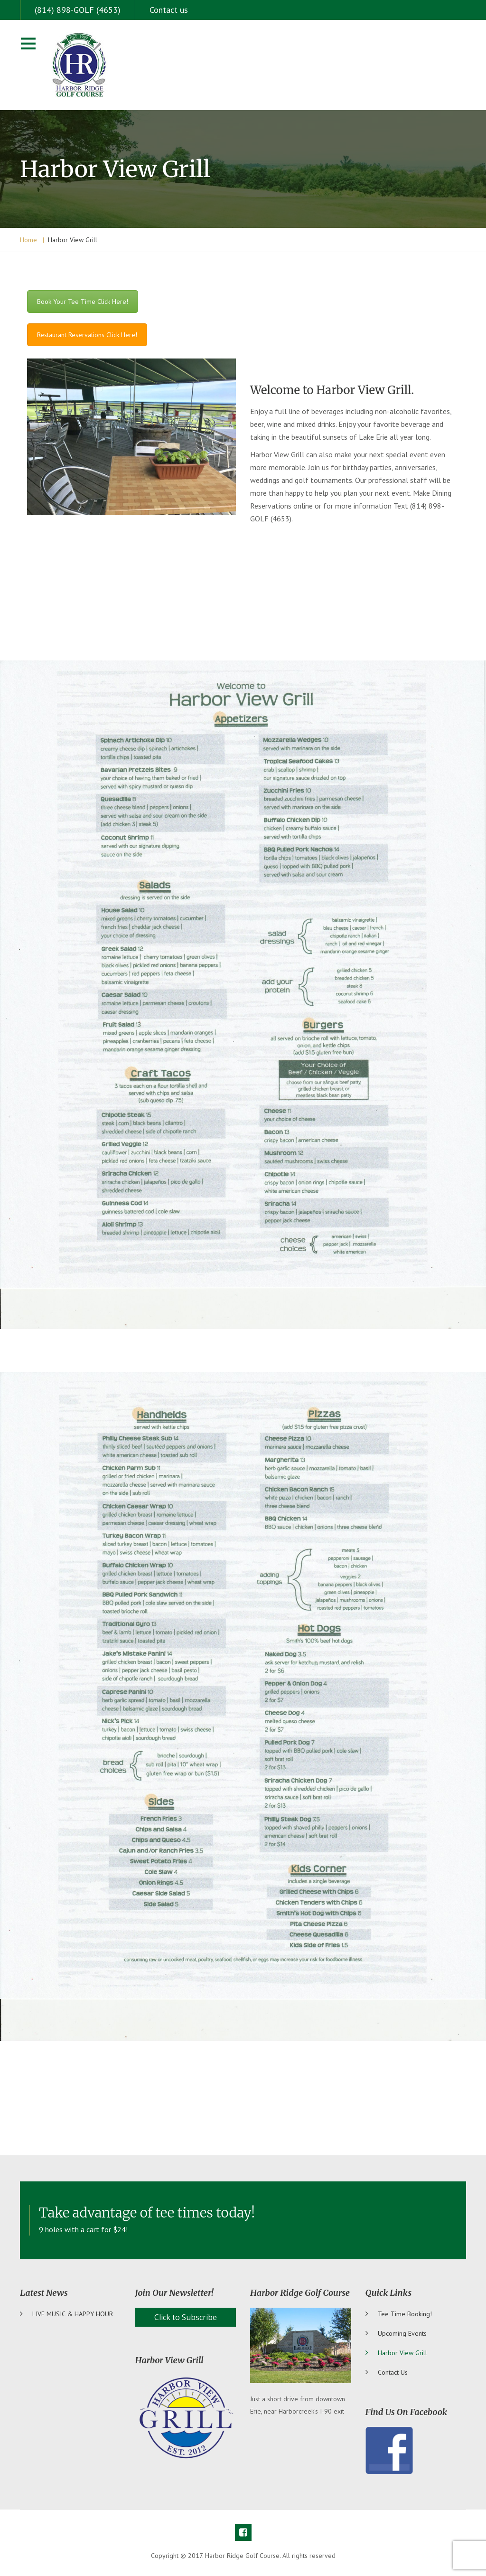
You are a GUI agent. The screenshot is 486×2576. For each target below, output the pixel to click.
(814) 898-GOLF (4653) (78, 9)
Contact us (169, 9)
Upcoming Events (402, 2333)
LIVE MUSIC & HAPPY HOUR (72, 2314)
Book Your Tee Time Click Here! (82, 301)
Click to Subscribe (185, 2317)
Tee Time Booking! (405, 2314)
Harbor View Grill (402, 2353)
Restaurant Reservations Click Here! (87, 334)
